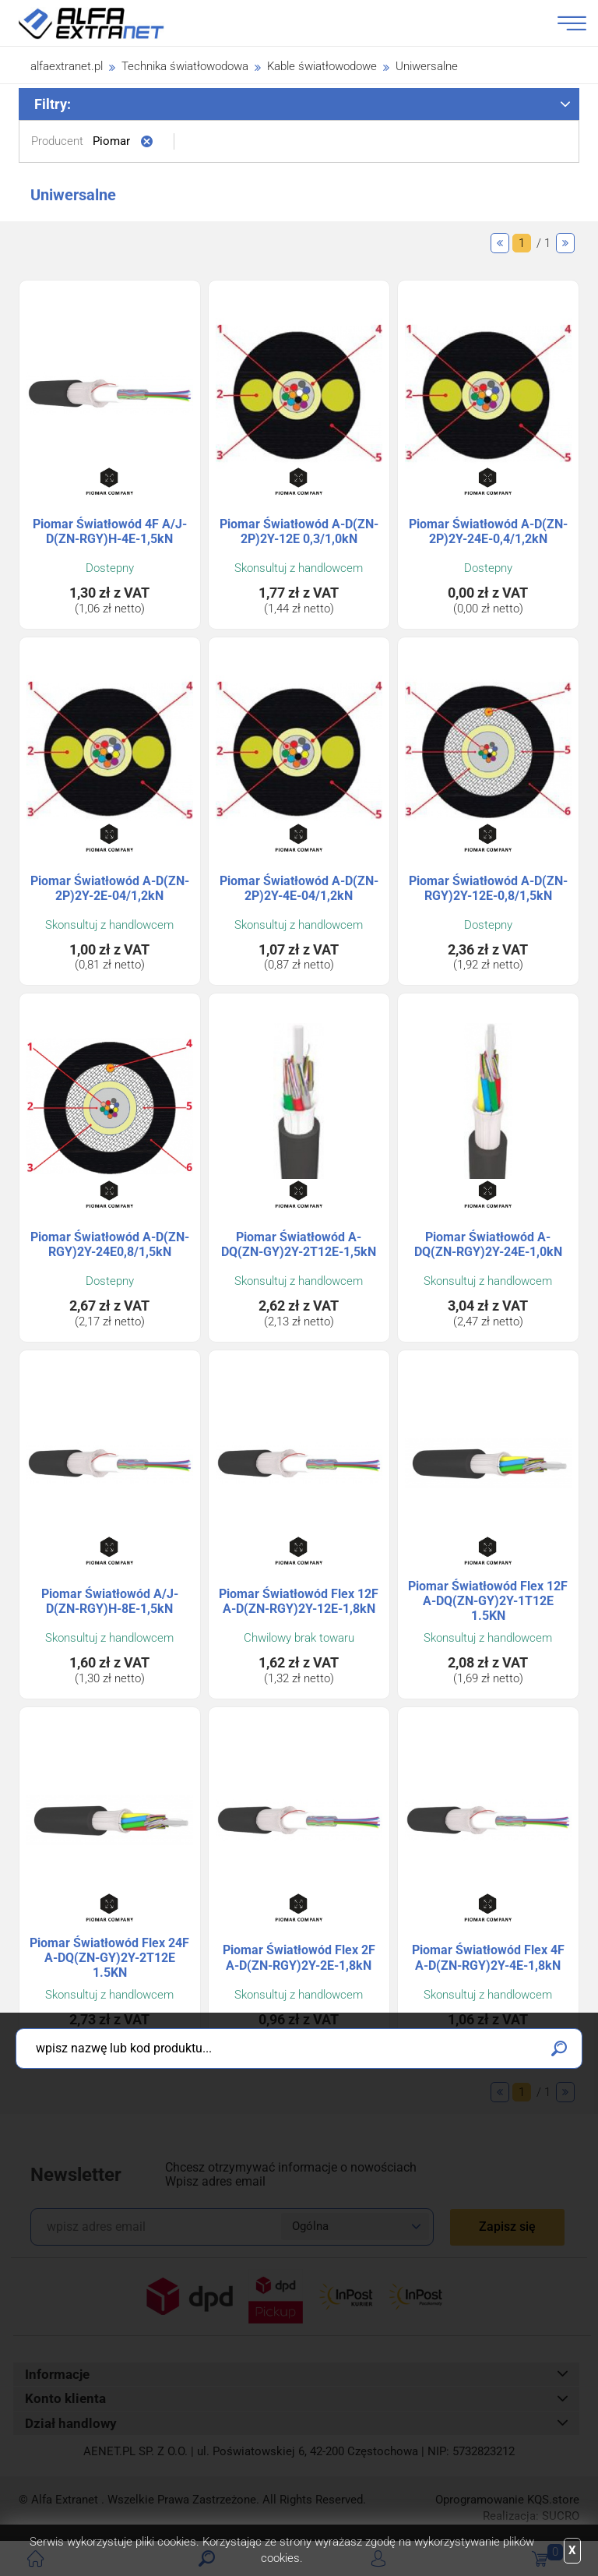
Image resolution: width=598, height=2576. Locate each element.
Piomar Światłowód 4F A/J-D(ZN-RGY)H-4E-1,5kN (110, 531)
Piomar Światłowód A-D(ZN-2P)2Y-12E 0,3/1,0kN (299, 531)
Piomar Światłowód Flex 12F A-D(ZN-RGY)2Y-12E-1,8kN (298, 1601)
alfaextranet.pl (66, 66)
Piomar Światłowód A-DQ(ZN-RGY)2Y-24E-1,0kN (488, 1244)
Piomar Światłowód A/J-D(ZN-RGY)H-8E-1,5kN (109, 1601)
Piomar (111, 141)
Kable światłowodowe (322, 66)
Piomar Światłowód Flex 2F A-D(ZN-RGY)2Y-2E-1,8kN (299, 1957)
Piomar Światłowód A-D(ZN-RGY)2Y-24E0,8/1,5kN (109, 1244)
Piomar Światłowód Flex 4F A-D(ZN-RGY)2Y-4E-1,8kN (488, 1957)
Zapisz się (507, 2226)
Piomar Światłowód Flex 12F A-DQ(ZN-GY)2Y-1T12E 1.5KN (488, 1601)
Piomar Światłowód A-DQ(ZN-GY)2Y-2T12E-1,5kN (298, 1244)
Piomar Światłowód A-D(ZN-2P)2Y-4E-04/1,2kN (299, 888)
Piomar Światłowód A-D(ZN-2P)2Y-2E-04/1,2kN (109, 888)
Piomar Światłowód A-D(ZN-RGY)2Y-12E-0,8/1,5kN (488, 888)
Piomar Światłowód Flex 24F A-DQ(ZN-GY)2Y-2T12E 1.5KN (109, 1958)
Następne (565, 243)
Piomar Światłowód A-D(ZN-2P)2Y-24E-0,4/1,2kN (488, 531)
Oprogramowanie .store (507, 2500)
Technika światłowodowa (184, 66)
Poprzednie (500, 243)
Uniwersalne (427, 66)
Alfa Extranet (110, 23)
